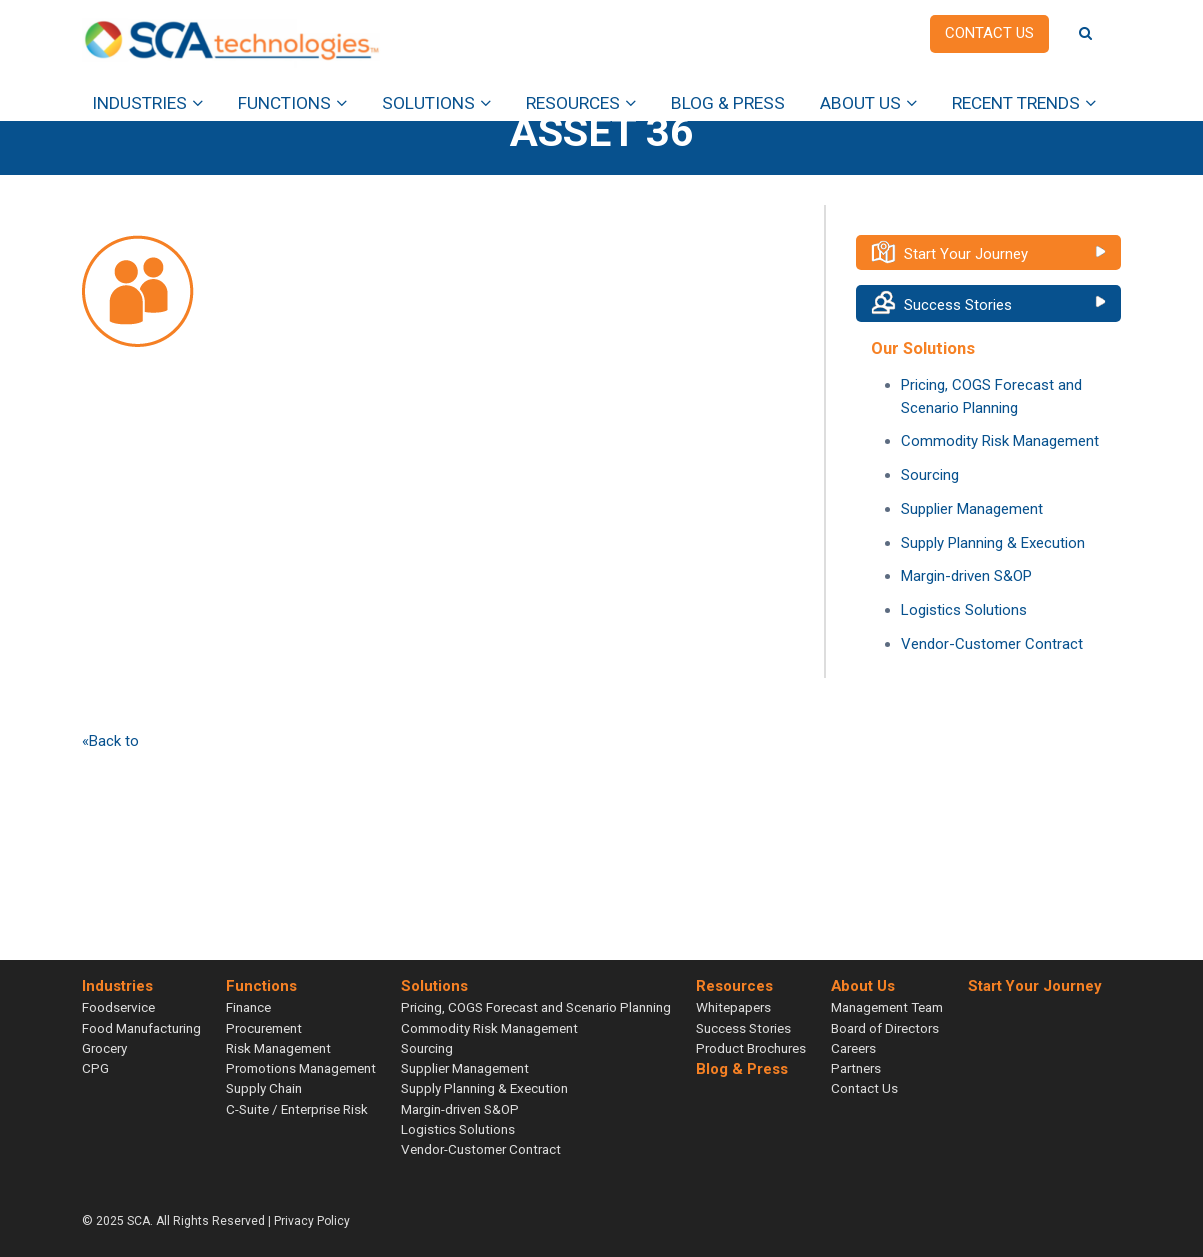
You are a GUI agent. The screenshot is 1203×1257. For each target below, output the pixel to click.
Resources (573, 103)
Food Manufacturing (141, 1028)
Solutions (428, 103)
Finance (248, 1007)
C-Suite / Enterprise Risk (297, 1109)
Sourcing (930, 475)
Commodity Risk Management (1000, 441)
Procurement (264, 1028)
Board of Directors (885, 1028)
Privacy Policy (312, 1221)
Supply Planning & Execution (993, 543)
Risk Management (278, 1048)
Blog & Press (728, 103)
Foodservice (118, 1007)
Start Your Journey (966, 254)
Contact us (989, 33)
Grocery (104, 1048)
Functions (284, 103)
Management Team (887, 1007)
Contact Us (864, 1088)
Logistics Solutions (964, 610)
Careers (853, 1048)
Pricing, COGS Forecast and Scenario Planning (536, 1007)
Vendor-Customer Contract (992, 644)
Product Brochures (751, 1048)
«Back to (110, 741)
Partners (856, 1068)
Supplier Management (972, 509)
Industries (139, 103)
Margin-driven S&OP (966, 576)
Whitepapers (733, 1007)
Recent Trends (1016, 103)
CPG (95, 1068)
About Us (860, 103)
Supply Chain (264, 1088)
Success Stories (958, 305)
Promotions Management (301, 1068)
